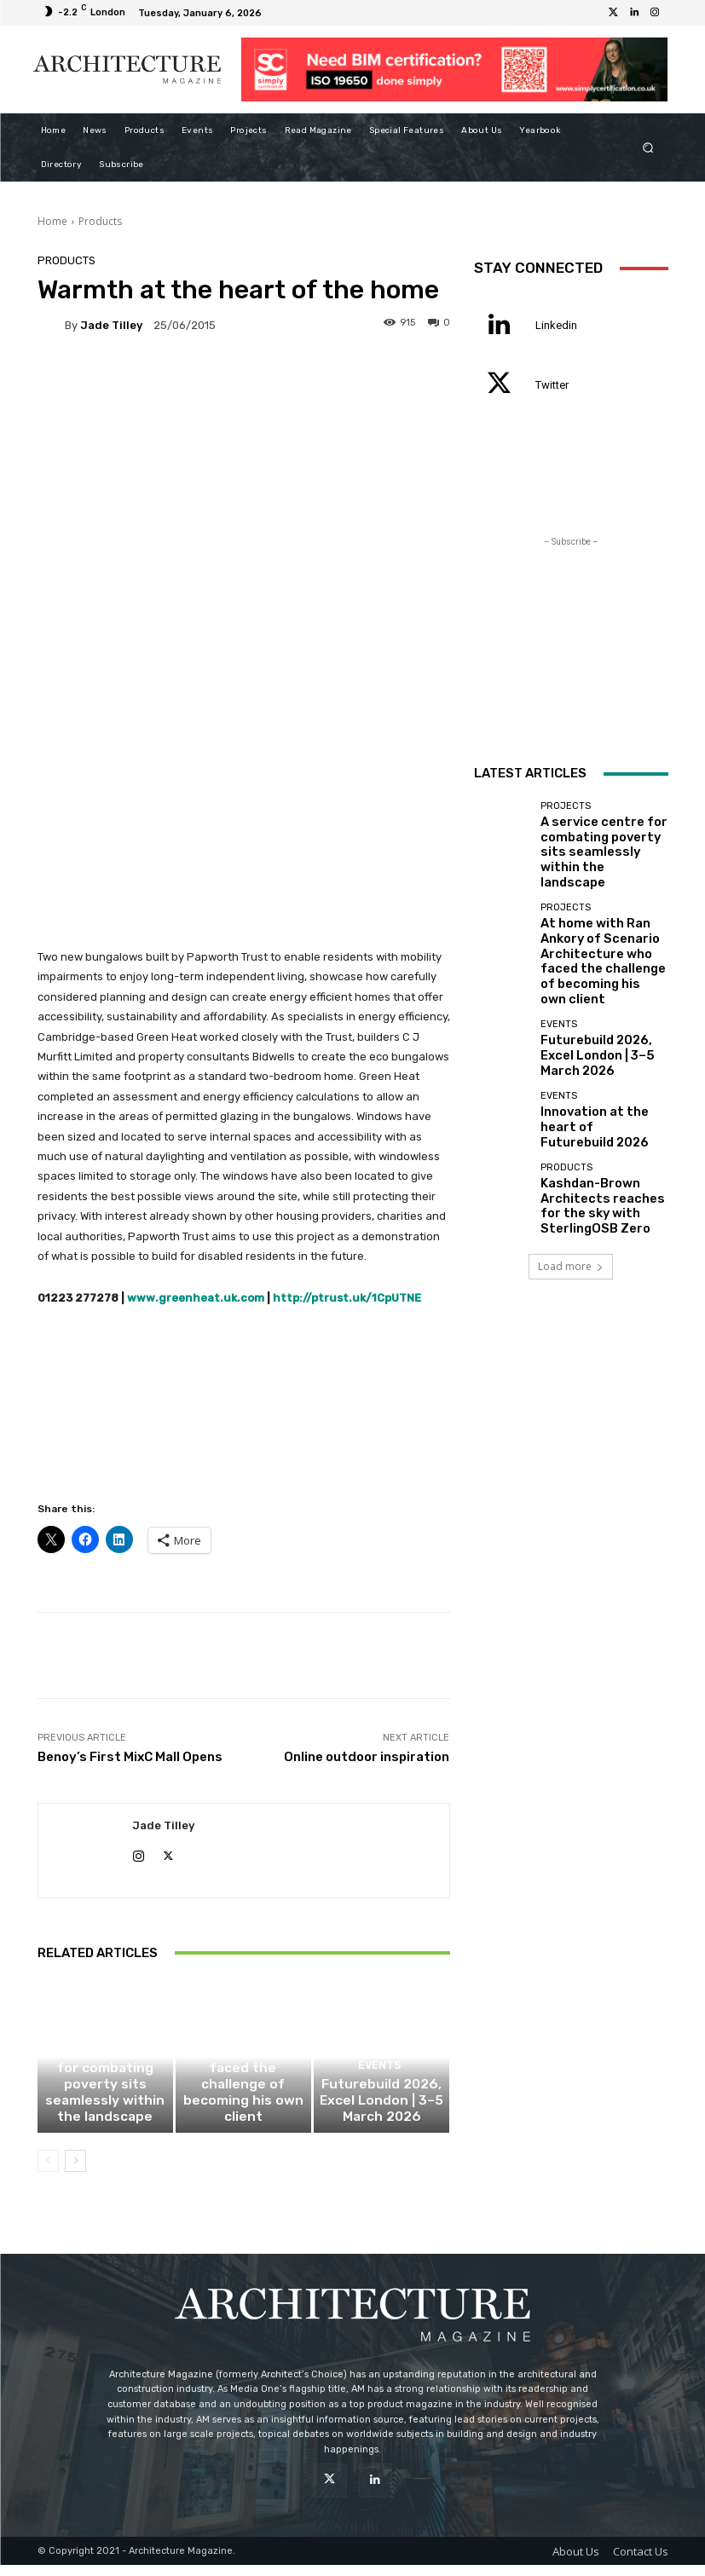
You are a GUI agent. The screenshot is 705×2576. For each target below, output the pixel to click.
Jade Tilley (111, 325)
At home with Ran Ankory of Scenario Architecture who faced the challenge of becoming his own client (243, 2107)
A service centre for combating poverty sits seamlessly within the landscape (105, 2112)
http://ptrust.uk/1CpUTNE (347, 1297)
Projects (103, 2080)
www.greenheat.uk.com (197, 1297)
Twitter (552, 384)
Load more (571, 1190)
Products (100, 221)
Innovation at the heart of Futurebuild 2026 (597, 1062)
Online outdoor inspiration (366, 1757)
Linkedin (556, 325)
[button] (647, 147)
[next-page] (75, 2172)
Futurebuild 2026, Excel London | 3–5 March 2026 (382, 2123)
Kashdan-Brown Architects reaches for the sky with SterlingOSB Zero (601, 1133)
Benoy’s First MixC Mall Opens (130, 1757)
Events (380, 2102)
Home (52, 221)
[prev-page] (48, 2172)
